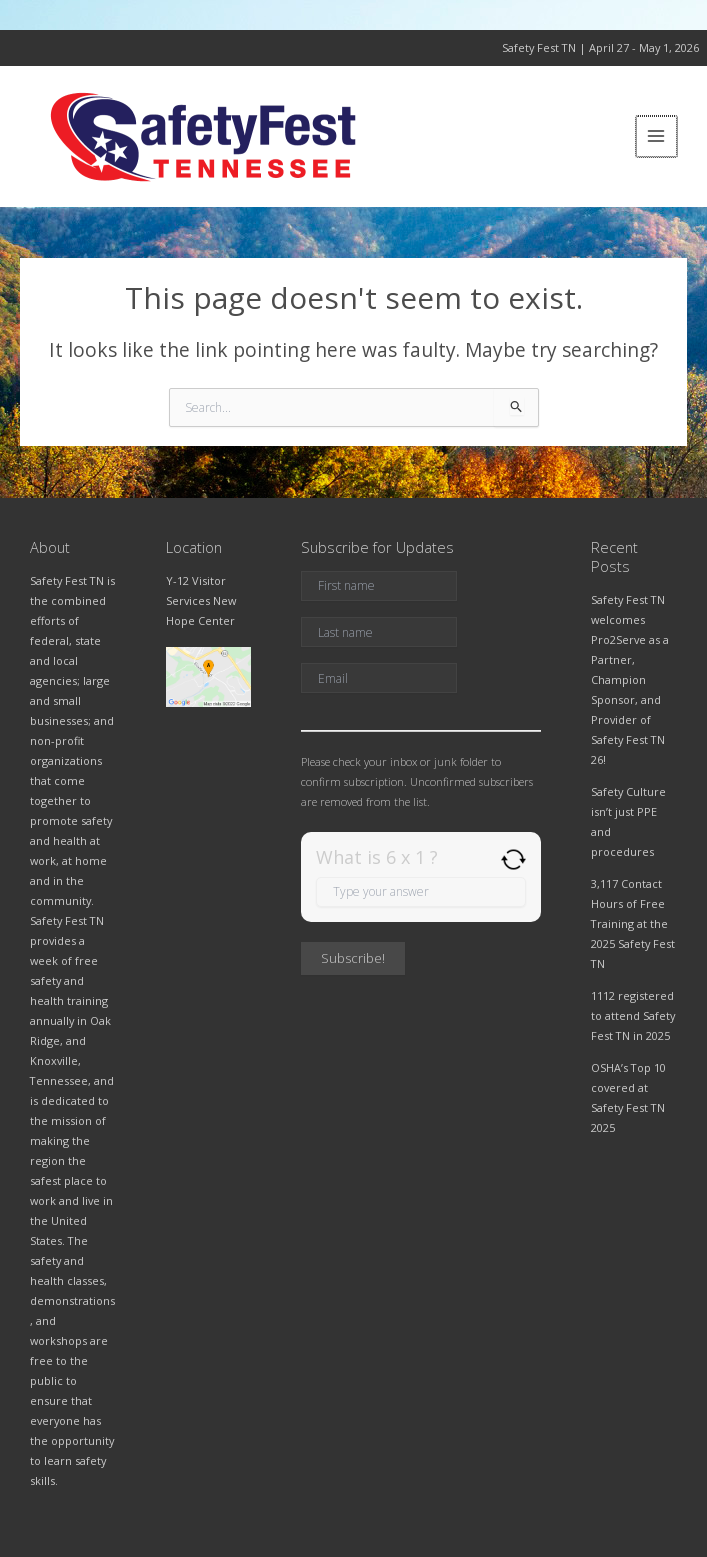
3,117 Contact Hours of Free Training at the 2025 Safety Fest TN (633, 923)
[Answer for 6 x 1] (421, 892)
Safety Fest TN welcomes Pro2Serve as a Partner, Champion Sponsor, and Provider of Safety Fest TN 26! (630, 679)
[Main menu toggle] (657, 136)
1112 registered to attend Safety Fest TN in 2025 (633, 1015)
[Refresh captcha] (513, 859)
